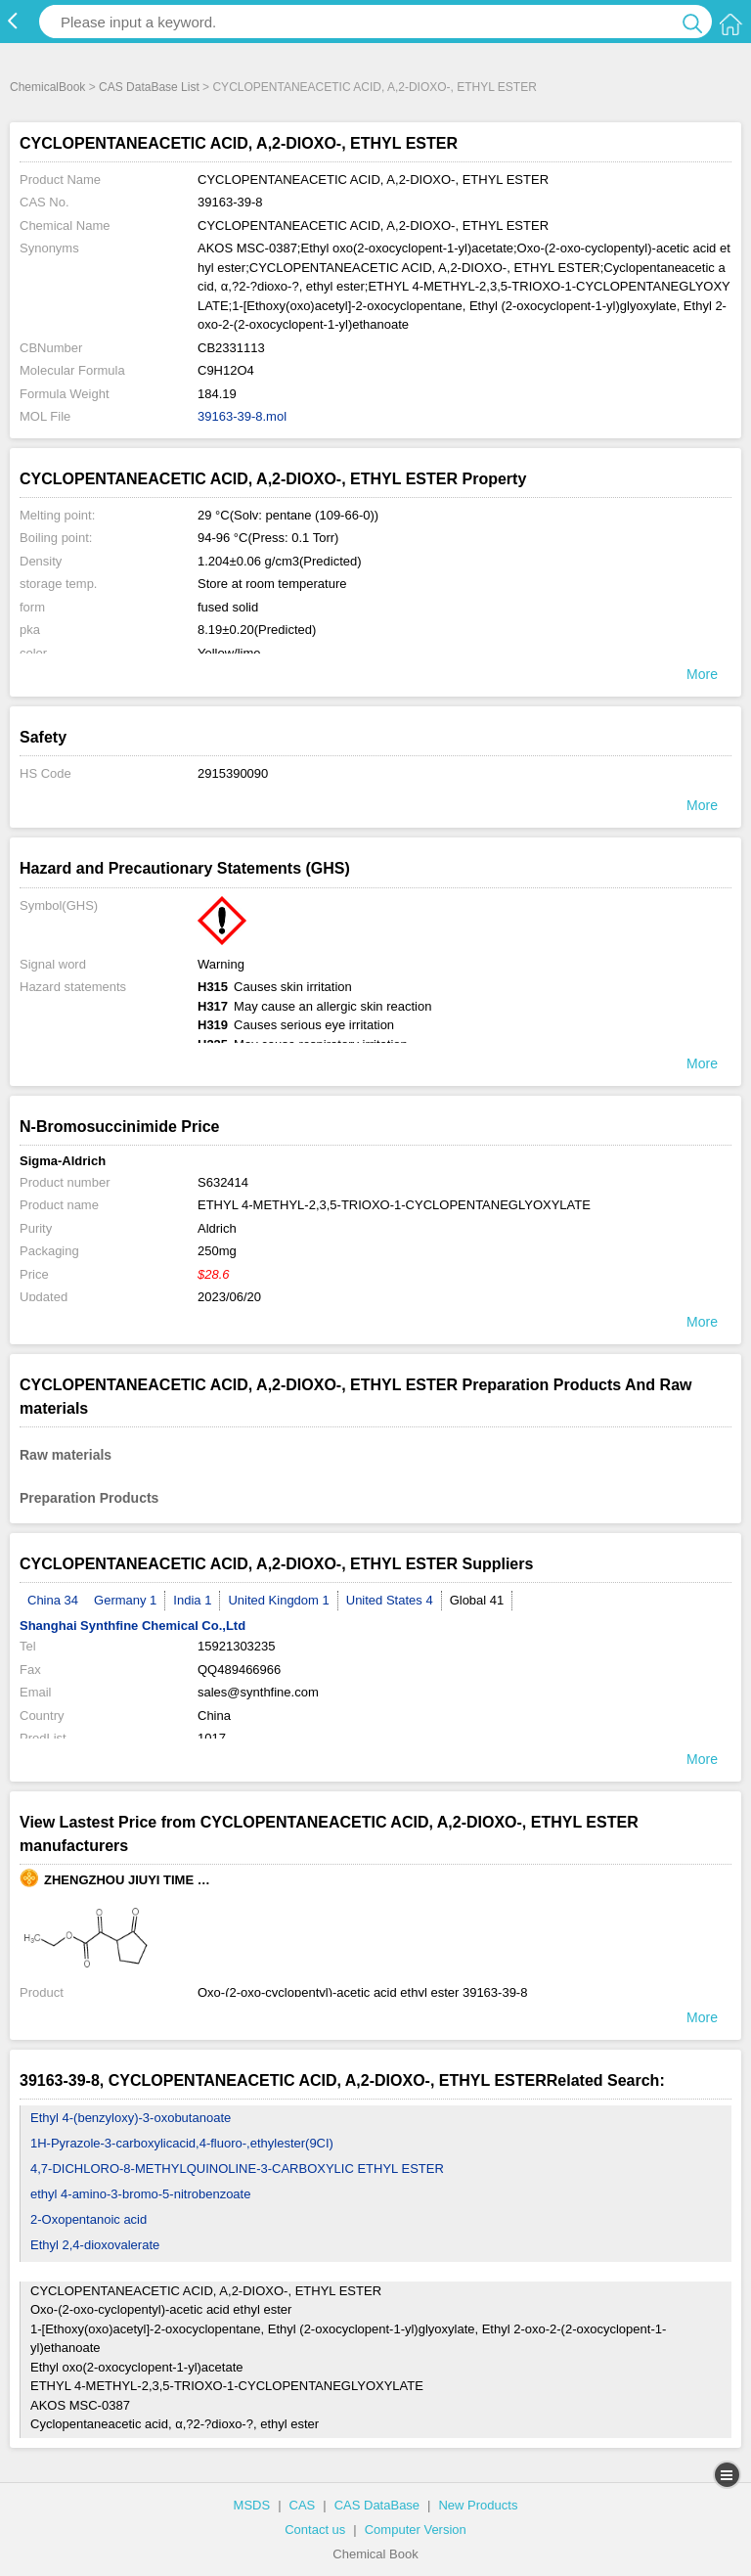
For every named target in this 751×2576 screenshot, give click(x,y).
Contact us (315, 2529)
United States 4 (389, 1600)
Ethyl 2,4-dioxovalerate (94, 2244)
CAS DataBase (377, 2505)
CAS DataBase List (149, 87)
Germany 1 (125, 1600)
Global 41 (477, 1600)
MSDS (252, 2505)
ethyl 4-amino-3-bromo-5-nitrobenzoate (140, 2194)
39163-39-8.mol (242, 416)
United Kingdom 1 (278, 1600)
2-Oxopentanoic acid (88, 2219)
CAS (302, 2505)
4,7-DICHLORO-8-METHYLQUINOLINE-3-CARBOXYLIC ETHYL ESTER (237, 2168)
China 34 (52, 1600)
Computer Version (415, 2529)
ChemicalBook (47, 87)
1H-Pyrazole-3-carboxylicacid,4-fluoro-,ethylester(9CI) (181, 2143)
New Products (477, 2505)
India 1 (192, 1600)
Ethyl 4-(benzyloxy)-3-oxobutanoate (130, 2117)
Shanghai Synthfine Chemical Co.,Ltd (132, 1625)
